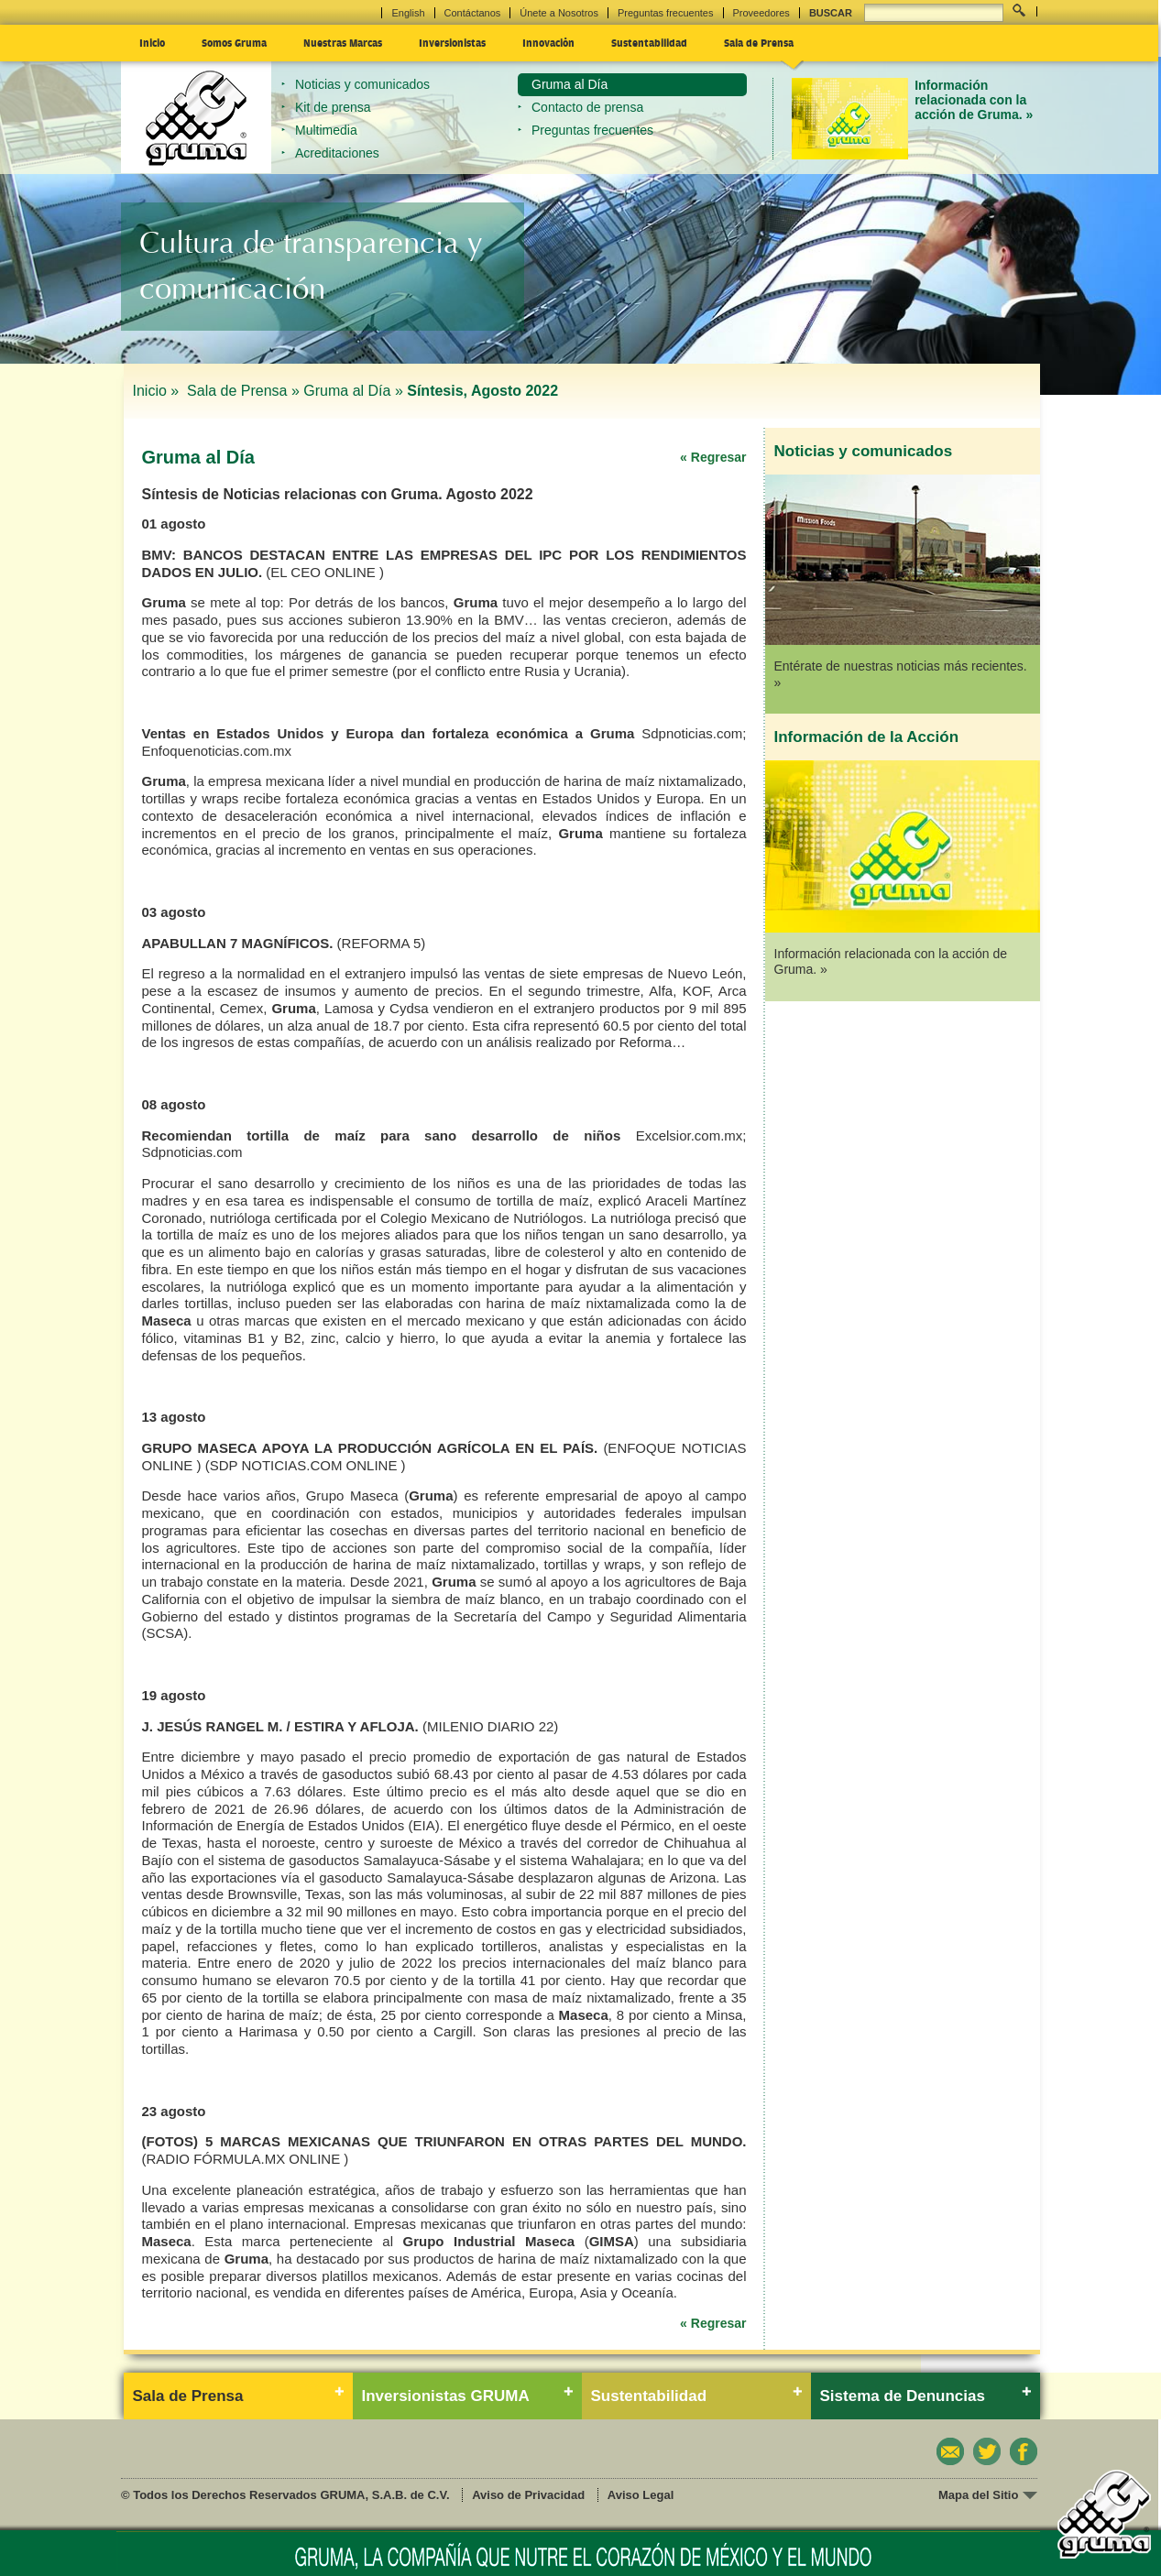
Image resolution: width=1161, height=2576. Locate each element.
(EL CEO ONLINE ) (325, 572)
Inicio (152, 42)
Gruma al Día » (352, 390)
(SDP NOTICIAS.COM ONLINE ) (305, 1465)
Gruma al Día (569, 84)
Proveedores (761, 12)
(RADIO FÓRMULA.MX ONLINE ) (245, 2159)
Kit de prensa (333, 107)
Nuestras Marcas (342, 42)
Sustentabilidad (649, 42)
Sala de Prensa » (243, 390)
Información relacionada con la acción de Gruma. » (974, 100)
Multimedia (326, 130)
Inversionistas (452, 42)
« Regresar (713, 457)
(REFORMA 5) (381, 943)
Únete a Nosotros (559, 12)
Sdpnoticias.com (691, 733)
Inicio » (158, 390)
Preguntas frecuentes (666, 12)
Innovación (548, 42)
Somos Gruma (234, 42)
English (407, 12)
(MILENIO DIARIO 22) (490, 1726)
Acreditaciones (337, 153)
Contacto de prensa (587, 107)
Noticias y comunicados (362, 84)
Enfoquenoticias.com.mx (216, 751)
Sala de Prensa (759, 42)
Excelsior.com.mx (689, 1135)
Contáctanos (472, 12)
